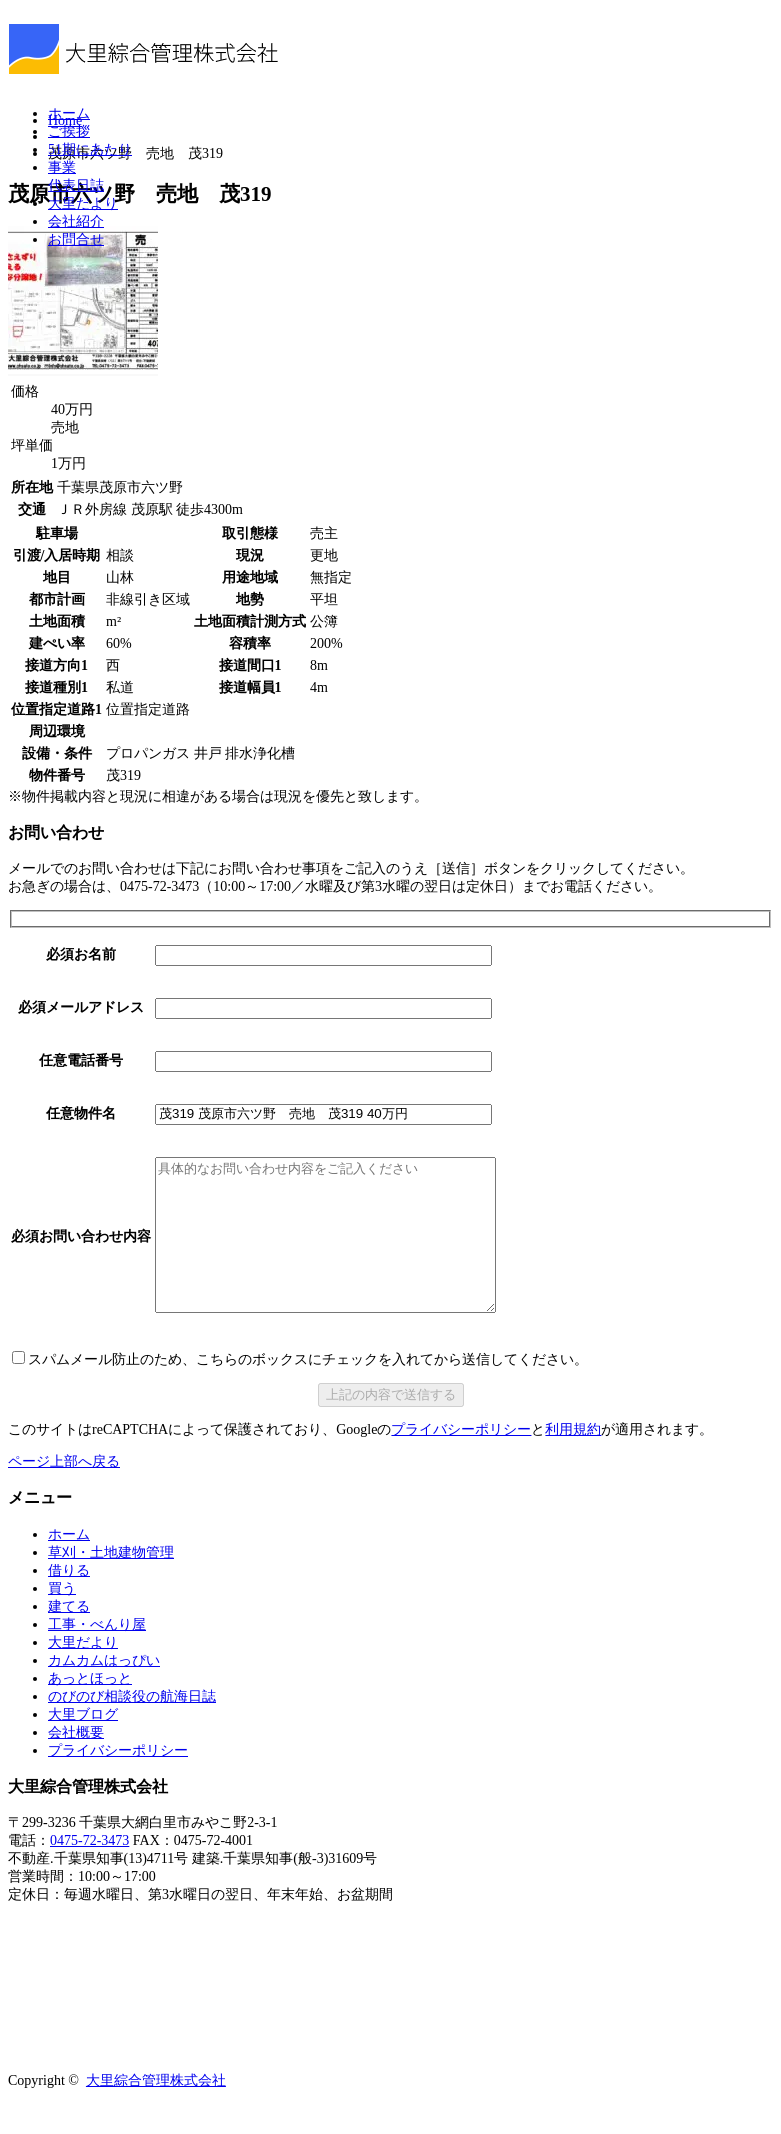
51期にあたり (90, 149)
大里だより (83, 203)
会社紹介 (76, 221)
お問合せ (76, 239)
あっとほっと (90, 1708)
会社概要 (76, 1762)
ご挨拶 (69, 131)
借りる (69, 1600)
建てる (69, 1636)
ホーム (69, 113)
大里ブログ (83, 1744)
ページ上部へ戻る (64, 1491)
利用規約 (573, 1459)
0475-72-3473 (89, 1870)
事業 (62, 167)
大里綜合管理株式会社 (156, 2110)
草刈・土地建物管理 (111, 1582)
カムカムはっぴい (104, 1690)
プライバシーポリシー (461, 1459)
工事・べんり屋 (97, 1654)
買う (62, 1618)
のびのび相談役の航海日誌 (132, 1726)
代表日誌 (76, 185)
